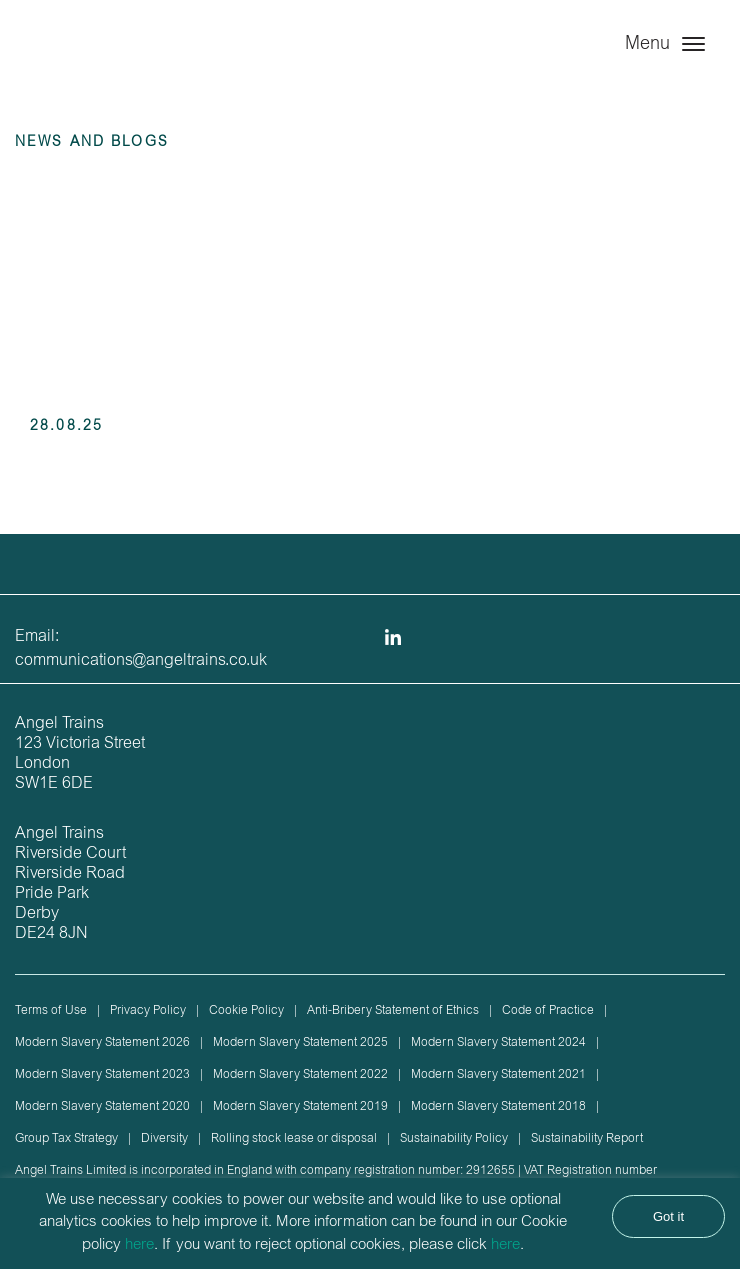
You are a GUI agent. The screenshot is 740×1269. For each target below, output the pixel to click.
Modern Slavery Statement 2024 (498, 1043)
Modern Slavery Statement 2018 (498, 1107)
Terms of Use (51, 1011)
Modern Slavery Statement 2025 (300, 1043)
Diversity (164, 1139)
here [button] (505, 1245)
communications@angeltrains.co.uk (141, 661)
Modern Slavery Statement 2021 (498, 1075)
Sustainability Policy (454, 1139)
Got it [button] (668, 1216)
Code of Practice (548, 1011)
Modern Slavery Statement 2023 (102, 1075)
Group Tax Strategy (66, 1139)
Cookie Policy (246, 1011)
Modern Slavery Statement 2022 (300, 1075)
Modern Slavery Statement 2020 (102, 1107)
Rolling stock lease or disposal (294, 1139)
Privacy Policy (148, 1011)
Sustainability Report (587, 1139)
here (139, 1245)
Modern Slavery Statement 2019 (300, 1107)
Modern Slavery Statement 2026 (102, 1043)
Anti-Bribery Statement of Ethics (393, 1011)
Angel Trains (100, 62)
